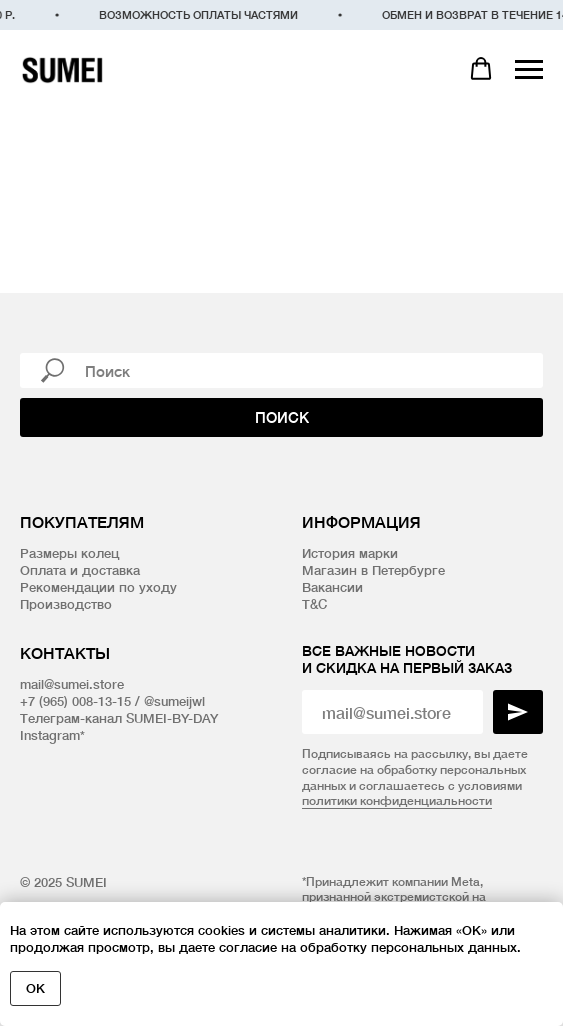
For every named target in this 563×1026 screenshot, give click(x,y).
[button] (481, 69)
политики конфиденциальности (397, 800)
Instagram (50, 735)
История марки (350, 553)
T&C (314, 604)
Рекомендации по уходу (98, 587)
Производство (66, 604)
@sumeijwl (174, 701)
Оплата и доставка (80, 570)
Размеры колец (69, 553)
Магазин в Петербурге (373, 570)
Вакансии (332, 587)
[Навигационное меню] (529, 70)
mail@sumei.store (72, 684)
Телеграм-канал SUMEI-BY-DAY (119, 718)
